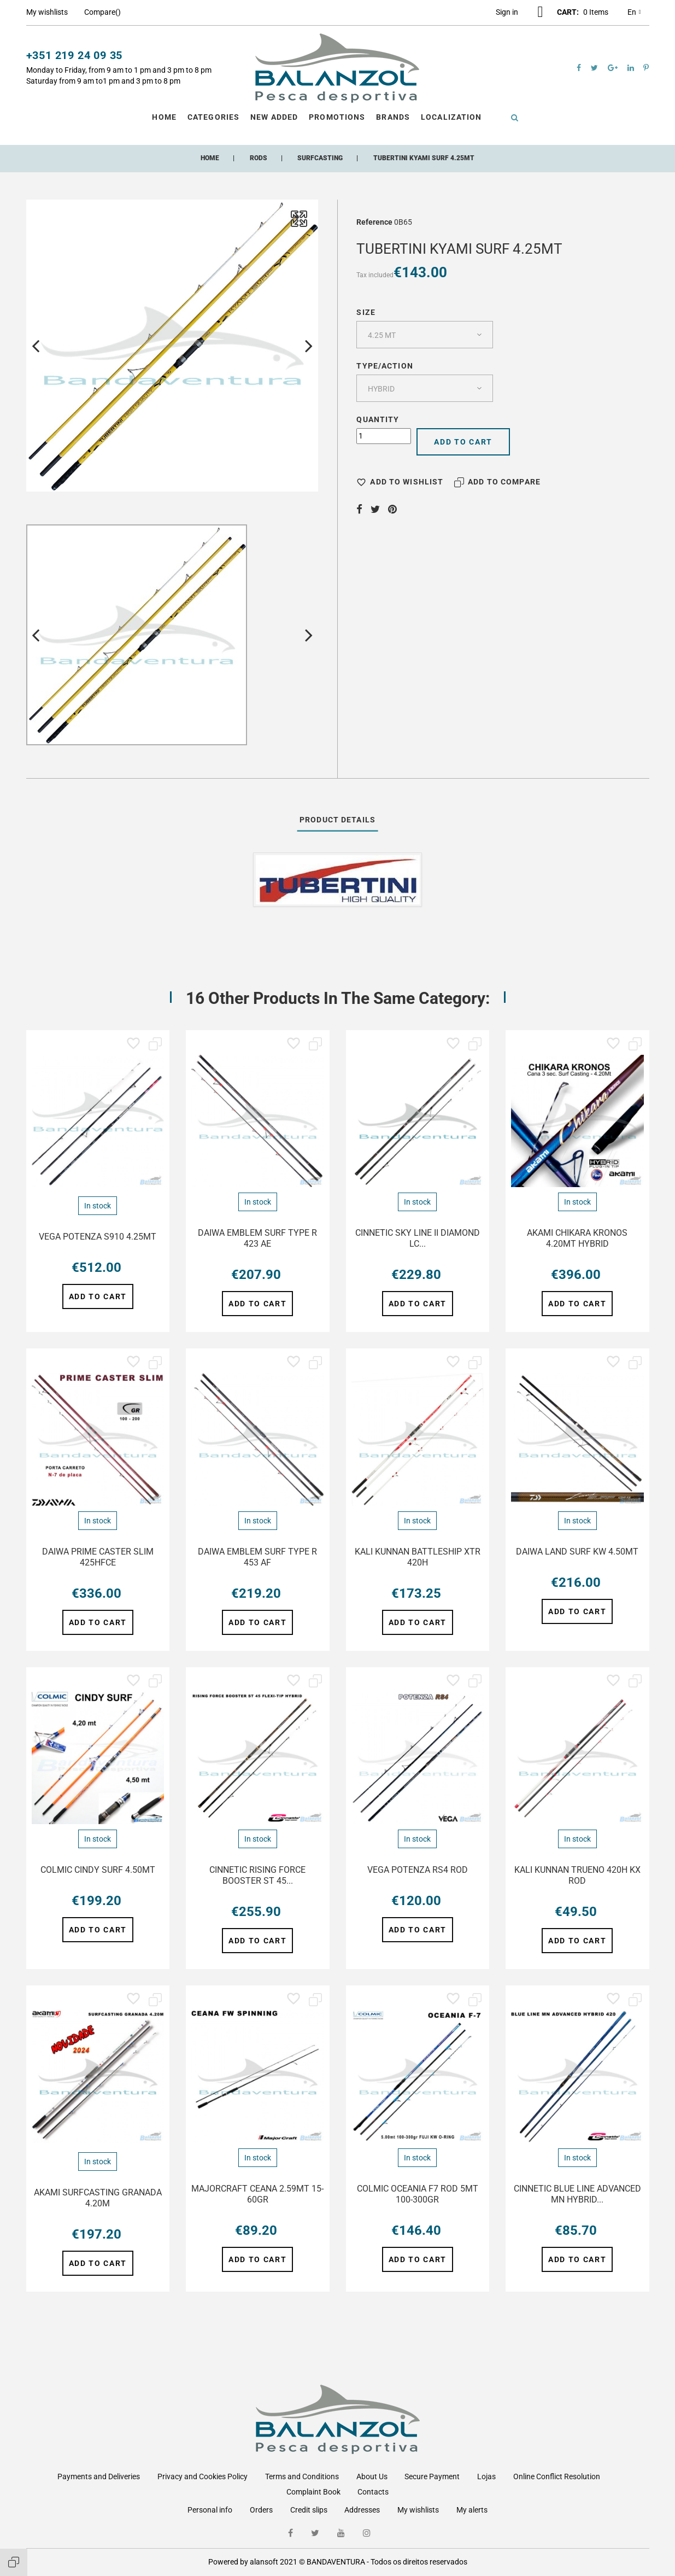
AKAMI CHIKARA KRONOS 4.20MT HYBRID (577, 1238)
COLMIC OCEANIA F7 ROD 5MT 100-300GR (417, 2194)
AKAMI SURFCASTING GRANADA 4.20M (98, 2198)
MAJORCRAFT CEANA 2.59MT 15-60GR (257, 2194)
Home (164, 117)
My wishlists (418, 2509)
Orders (261, 2509)
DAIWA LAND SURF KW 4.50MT (577, 1551)
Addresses (362, 2509)
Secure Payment (432, 2476)
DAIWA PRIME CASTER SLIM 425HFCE (98, 1557)
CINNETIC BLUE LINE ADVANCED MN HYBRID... (577, 2194)
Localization (451, 117)
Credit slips (308, 2509)
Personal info (209, 2509)
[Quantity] (383, 436)
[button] (507, 12)
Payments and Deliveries (98, 2476)
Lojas (486, 2476)
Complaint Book (313, 2491)
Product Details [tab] (337, 819)
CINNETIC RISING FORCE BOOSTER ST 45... (257, 1875)
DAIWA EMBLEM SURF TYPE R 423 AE (257, 1238)
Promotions (337, 117)
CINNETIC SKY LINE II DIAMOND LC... (417, 1238)
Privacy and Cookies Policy (202, 2476)
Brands (393, 117)
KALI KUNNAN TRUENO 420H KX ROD (577, 1875)
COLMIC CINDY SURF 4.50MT (97, 1870)
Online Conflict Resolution (556, 2476)
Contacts (373, 2491)
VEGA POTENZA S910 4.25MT (97, 1236)
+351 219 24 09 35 (74, 55)
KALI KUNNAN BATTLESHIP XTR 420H (417, 1557)
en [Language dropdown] (634, 12)
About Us (372, 2476)
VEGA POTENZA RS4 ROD (417, 1870)
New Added (274, 117)
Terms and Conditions (302, 2476)
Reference (374, 222)
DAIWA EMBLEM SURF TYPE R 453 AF (257, 1557)
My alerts (472, 2509)
